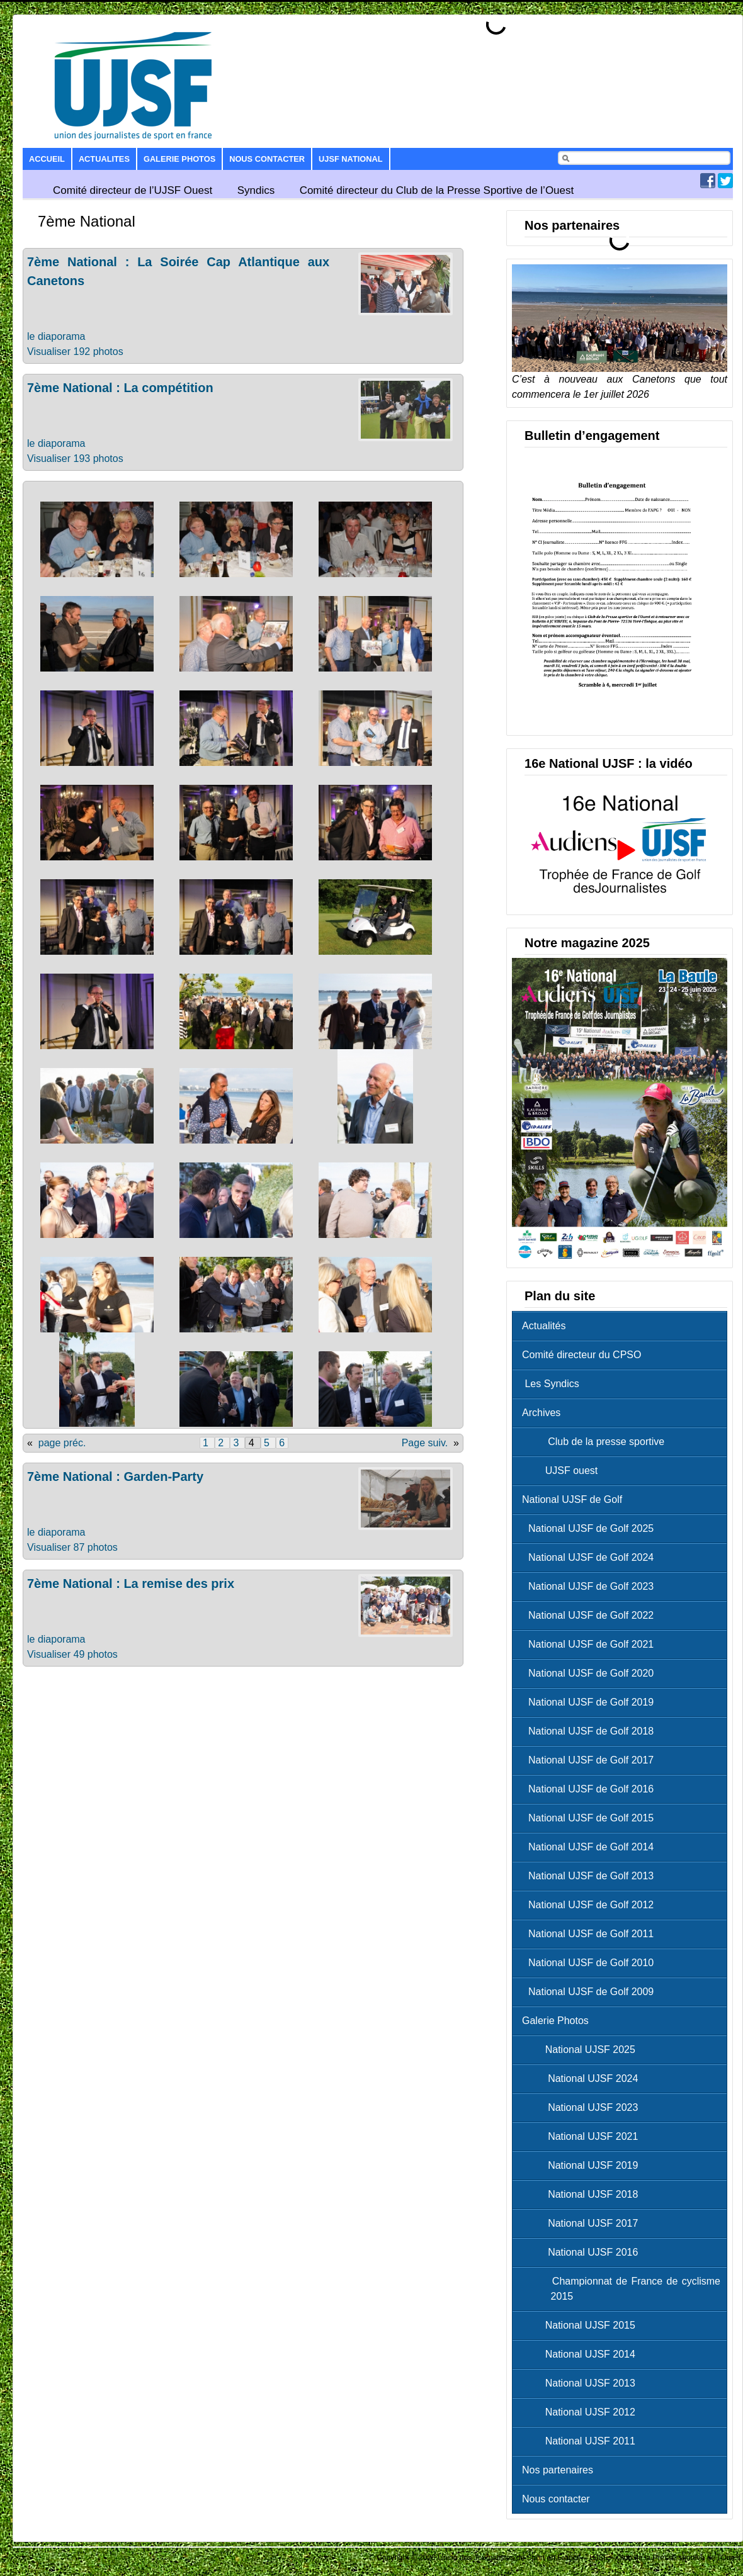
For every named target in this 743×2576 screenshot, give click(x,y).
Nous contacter (267, 159)
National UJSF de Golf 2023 (591, 1586)
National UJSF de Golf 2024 (591, 1557)
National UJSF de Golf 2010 (591, 1962)
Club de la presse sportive (596, 1441)
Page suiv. (425, 1442)
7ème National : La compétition (120, 388)
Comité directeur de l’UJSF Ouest (132, 190)
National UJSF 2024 (583, 2078)
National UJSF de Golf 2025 (591, 1528)
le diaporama (56, 336)
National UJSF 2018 (583, 2194)
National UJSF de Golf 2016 (591, 1789)
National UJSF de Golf (572, 1499)
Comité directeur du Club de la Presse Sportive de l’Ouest (437, 190)
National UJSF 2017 (583, 2223)
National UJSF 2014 (581, 2354)
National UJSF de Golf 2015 (591, 1818)
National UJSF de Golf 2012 (591, 1904)
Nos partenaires (557, 2470)
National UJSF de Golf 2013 (591, 1875)
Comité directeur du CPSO (581, 1354)
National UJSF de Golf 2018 (591, 1731)
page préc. (62, 1442)
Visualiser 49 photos (72, 1654)
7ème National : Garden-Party (115, 1476)
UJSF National (350, 159)
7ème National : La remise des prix (130, 1583)
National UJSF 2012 (581, 2412)
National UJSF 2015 (581, 2325)
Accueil (47, 159)
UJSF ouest (563, 1470)
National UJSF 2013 (581, 2383)
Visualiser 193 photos (75, 458)
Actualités (543, 1325)
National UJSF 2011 (581, 2441)
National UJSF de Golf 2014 (591, 1847)
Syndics (256, 190)
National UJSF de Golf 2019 (591, 1702)
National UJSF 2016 (583, 2252)
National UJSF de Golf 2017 (591, 1760)
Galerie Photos (179, 159)
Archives (541, 1412)
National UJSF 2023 (583, 2107)
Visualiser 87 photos (72, 1547)
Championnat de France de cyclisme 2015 (624, 2289)
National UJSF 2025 (581, 2049)
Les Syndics (550, 1383)
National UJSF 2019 (583, 2165)
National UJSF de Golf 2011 (591, 1933)
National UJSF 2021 (583, 2136)
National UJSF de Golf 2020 (591, 1673)
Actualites (104, 159)
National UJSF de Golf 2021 (591, 1644)
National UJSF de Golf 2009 (591, 1991)
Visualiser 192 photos (75, 351)
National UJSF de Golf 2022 (591, 1615)
